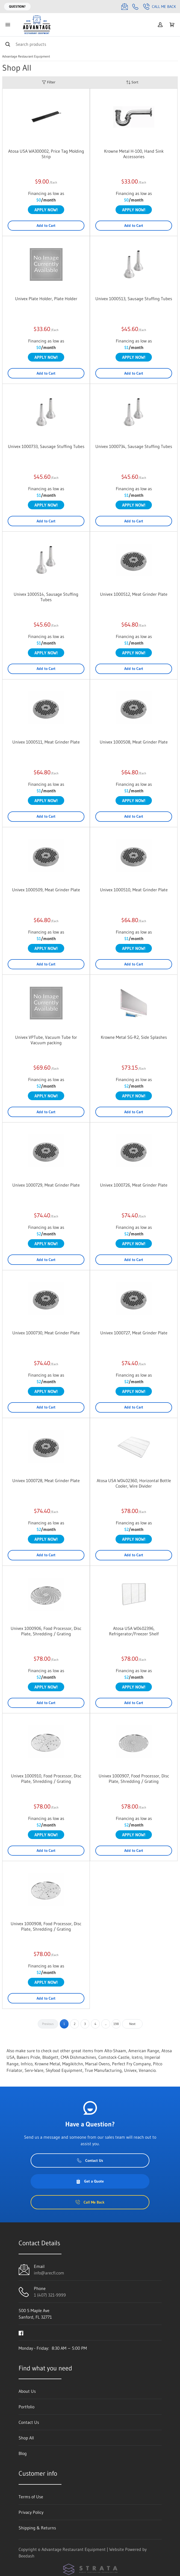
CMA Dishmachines (78, 2057)
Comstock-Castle (113, 2057)
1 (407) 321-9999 (50, 2295)
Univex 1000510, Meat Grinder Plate (134, 889)
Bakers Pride (28, 2057)
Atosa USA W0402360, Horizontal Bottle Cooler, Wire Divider (134, 1483)
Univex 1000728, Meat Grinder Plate (46, 1480)
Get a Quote (90, 2181)
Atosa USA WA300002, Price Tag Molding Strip (46, 153)
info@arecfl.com (49, 2273)
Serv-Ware (34, 2070)
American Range (143, 2050)
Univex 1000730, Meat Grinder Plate (46, 1332)
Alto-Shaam (115, 2050)
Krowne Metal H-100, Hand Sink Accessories (134, 153)
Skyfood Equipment (64, 2070)
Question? (17, 6)
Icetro (137, 2057)
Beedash (26, 2556)
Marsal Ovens (97, 2063)
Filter (48, 82)
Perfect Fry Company (131, 2063)
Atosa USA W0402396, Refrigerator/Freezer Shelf (134, 1631)
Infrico (27, 2063)
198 (116, 2024)
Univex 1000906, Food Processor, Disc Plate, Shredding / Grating (46, 1631)
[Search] (90, 44)
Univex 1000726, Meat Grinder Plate (133, 1185)
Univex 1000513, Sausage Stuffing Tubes (133, 298)
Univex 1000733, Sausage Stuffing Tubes (46, 446)
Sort (132, 82)
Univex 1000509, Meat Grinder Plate (46, 889)
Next (132, 2024)
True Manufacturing (103, 2070)
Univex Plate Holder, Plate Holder (46, 298)
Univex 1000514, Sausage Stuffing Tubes (46, 596)
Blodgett (50, 2057)
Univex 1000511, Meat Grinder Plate (46, 742)
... (106, 2024)
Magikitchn (72, 2063)
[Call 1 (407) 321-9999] (135, 6)
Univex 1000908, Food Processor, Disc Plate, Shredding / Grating (46, 1926)
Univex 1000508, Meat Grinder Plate (134, 742)
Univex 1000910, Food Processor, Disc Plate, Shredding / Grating (46, 1778)
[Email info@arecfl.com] (124, 6)
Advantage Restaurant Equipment (26, 56)
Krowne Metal (47, 2063)
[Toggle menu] (7, 24)
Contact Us (90, 2160)
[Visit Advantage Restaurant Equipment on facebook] (21, 2332)
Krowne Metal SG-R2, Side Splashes (134, 1037)
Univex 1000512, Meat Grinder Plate (133, 594)
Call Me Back (159, 6)
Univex (130, 2070)
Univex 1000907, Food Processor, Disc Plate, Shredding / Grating (134, 1778)
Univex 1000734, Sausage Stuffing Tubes (133, 446)
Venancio (147, 2070)
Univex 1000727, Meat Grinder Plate (133, 1332)
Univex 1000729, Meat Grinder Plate (46, 1185)
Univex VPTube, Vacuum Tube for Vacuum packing (46, 1039)
